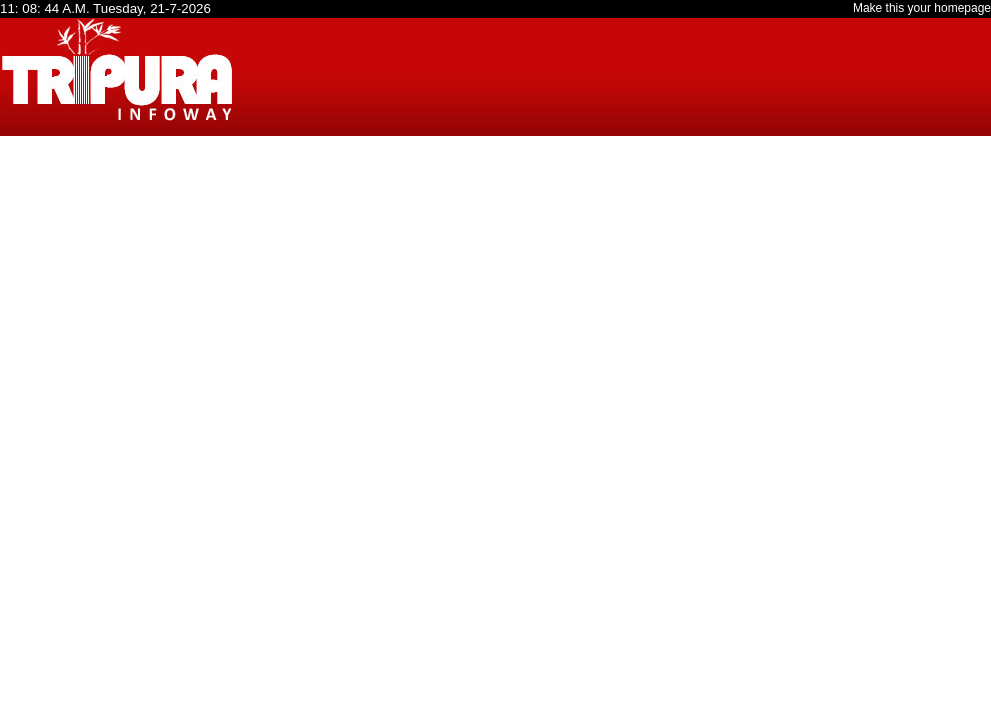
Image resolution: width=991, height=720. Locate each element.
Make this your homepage (922, 8)
